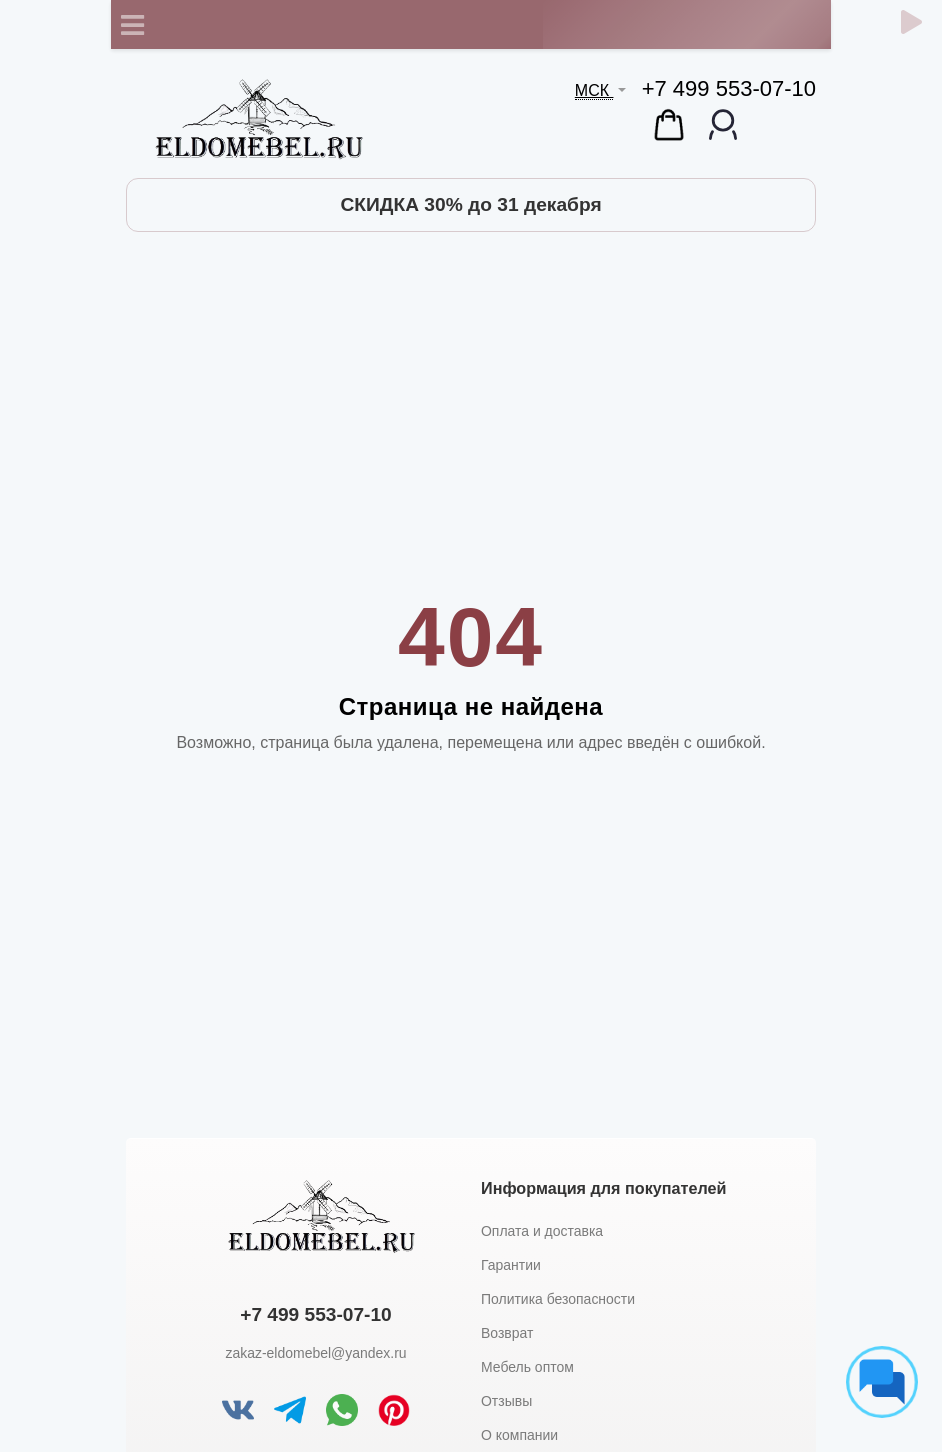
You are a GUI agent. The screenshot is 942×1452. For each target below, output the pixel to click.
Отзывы (506, 1401)
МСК (594, 90)
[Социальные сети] (882, 1382)
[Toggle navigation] (132, 25)
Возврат (507, 1333)
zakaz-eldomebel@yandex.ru (315, 1353)
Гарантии (511, 1265)
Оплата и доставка (542, 1231)
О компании (519, 1435)
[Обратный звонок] (911, 22)
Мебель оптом (527, 1367)
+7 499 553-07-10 (729, 88)
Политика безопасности (558, 1299)
